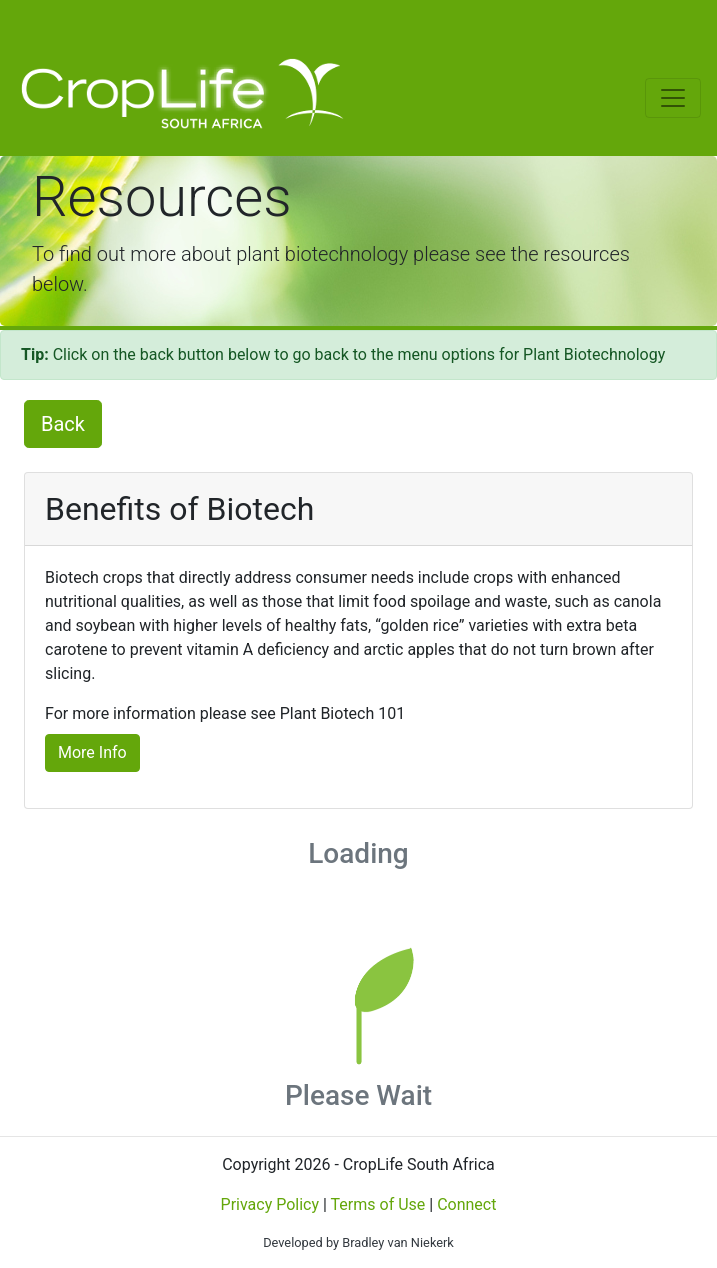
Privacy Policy (270, 1204)
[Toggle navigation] (32, 24)
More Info (92, 752)
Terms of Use (378, 1204)
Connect (466, 1204)
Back (63, 424)
